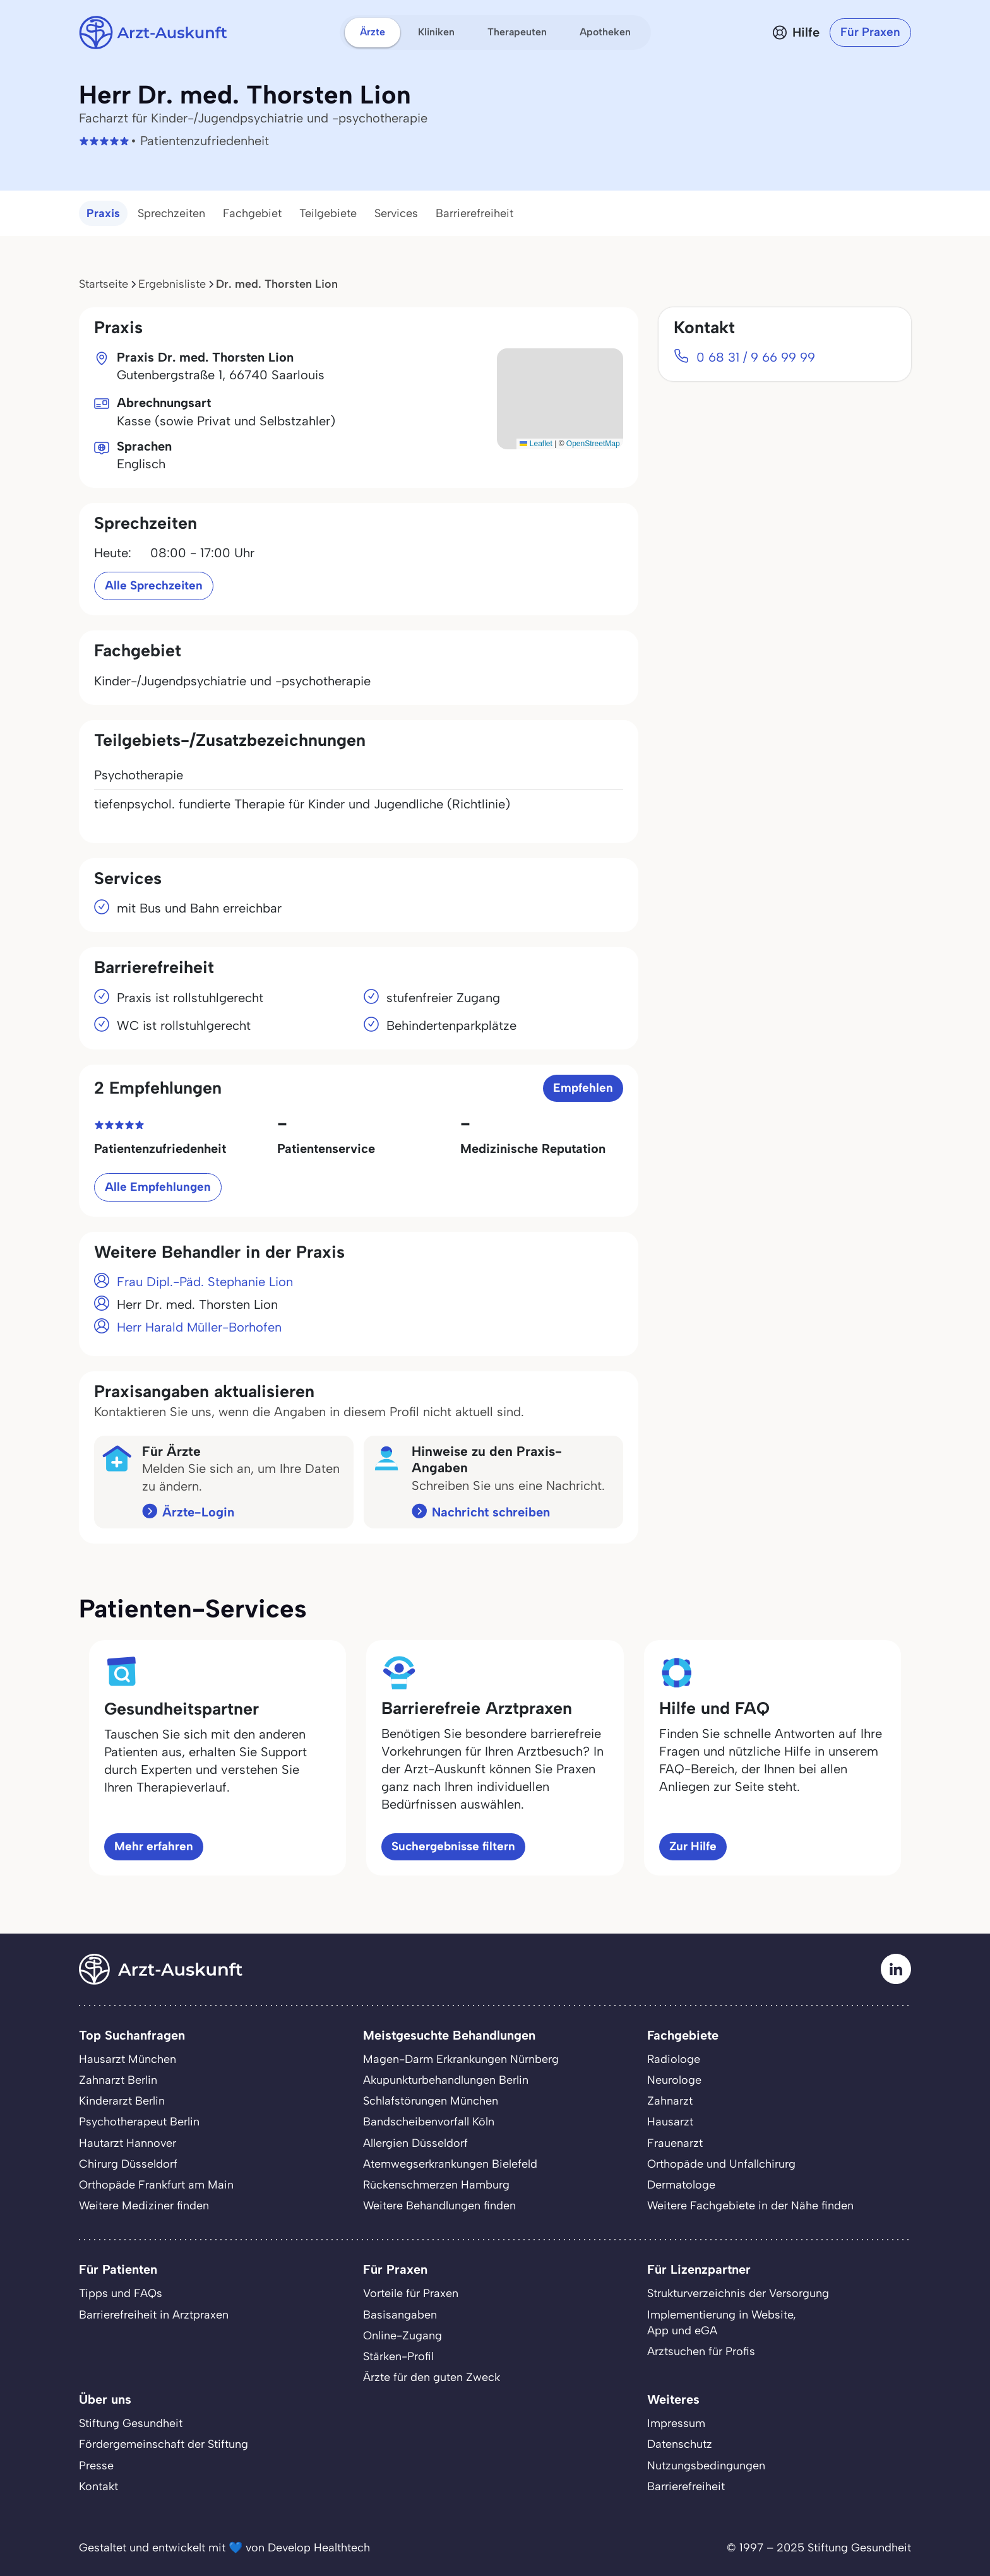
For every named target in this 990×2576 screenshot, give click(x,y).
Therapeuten (517, 32)
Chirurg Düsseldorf (128, 2164)
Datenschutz (679, 2444)
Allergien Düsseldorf (415, 2143)
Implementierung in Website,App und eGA (721, 2322)
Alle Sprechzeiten (154, 585)
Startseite (103, 284)
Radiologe (673, 2059)
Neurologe (674, 2080)
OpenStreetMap (593, 443)
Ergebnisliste (172, 284)
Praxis (103, 213)
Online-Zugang (402, 2336)
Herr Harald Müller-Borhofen (199, 1327)
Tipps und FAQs (120, 2293)
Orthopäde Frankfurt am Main (156, 2185)
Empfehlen (583, 1087)
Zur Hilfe (693, 1846)
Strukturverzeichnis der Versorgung (738, 2293)
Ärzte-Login (198, 1512)
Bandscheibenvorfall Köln (428, 2122)
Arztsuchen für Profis (701, 2351)
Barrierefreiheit (474, 213)
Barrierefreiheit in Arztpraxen (154, 2315)
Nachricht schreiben (491, 1512)
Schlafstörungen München (430, 2101)
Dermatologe (681, 2185)
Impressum (676, 2423)
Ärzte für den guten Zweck (431, 2377)
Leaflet (536, 443)
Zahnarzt (670, 2101)
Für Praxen (870, 32)
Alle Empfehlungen (158, 1186)
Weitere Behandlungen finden (439, 2206)
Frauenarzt (675, 2143)
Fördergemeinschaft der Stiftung (163, 2444)
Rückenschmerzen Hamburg (436, 2185)
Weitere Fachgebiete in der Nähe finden (750, 2206)
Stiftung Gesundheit (130, 2423)
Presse (96, 2466)
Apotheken (605, 32)
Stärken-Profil (398, 2356)
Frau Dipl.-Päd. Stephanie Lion (205, 1281)
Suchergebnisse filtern (453, 1846)
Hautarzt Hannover (127, 2143)
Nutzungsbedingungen (706, 2466)
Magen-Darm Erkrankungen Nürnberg (461, 2059)
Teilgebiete (328, 213)
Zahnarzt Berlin (118, 2080)
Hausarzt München (127, 2059)
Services (396, 213)
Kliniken (436, 32)
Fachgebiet (252, 213)
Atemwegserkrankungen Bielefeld (450, 2164)
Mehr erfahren (153, 1846)
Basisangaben (400, 2315)
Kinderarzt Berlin (122, 2101)
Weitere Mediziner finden (144, 2206)
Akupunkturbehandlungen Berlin (445, 2080)
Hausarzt (670, 2122)
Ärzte (372, 32)
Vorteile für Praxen (410, 2293)
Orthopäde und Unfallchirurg (721, 2164)
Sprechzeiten (171, 213)
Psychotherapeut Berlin (139, 2122)
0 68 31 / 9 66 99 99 (755, 357)
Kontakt (98, 2486)
